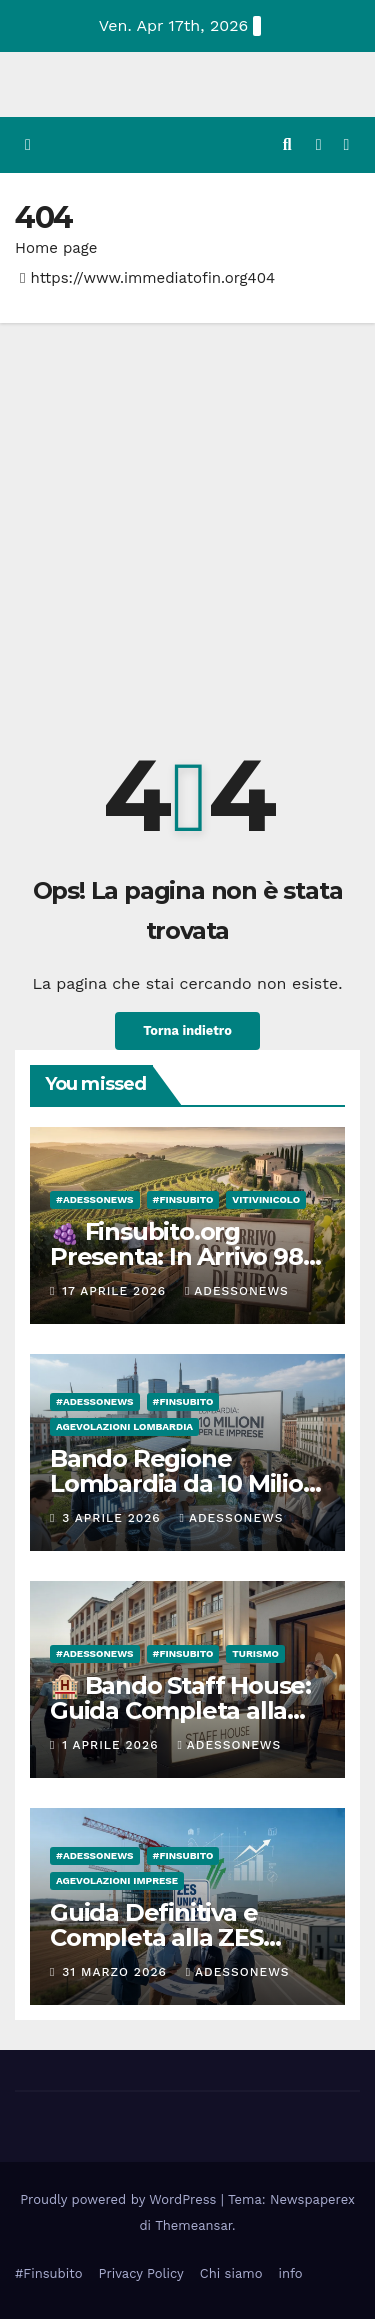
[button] (287, 144)
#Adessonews (95, 1199)
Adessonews (237, 1291)
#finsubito (183, 1199)
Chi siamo (231, 2273)
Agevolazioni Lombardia (124, 1426)
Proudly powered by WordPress (120, 2199)
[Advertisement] (187, 520)
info (290, 2273)
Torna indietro (187, 1030)
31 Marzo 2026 (116, 1972)
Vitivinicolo (266, 1199)
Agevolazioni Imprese (117, 1880)
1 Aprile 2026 (112, 1745)
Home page (56, 248)
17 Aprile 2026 (116, 1291)
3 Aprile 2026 (113, 1518)
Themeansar (193, 2225)
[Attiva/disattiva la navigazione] (346, 145)
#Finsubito (48, 2273)
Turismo (255, 1653)
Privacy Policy (140, 2273)
